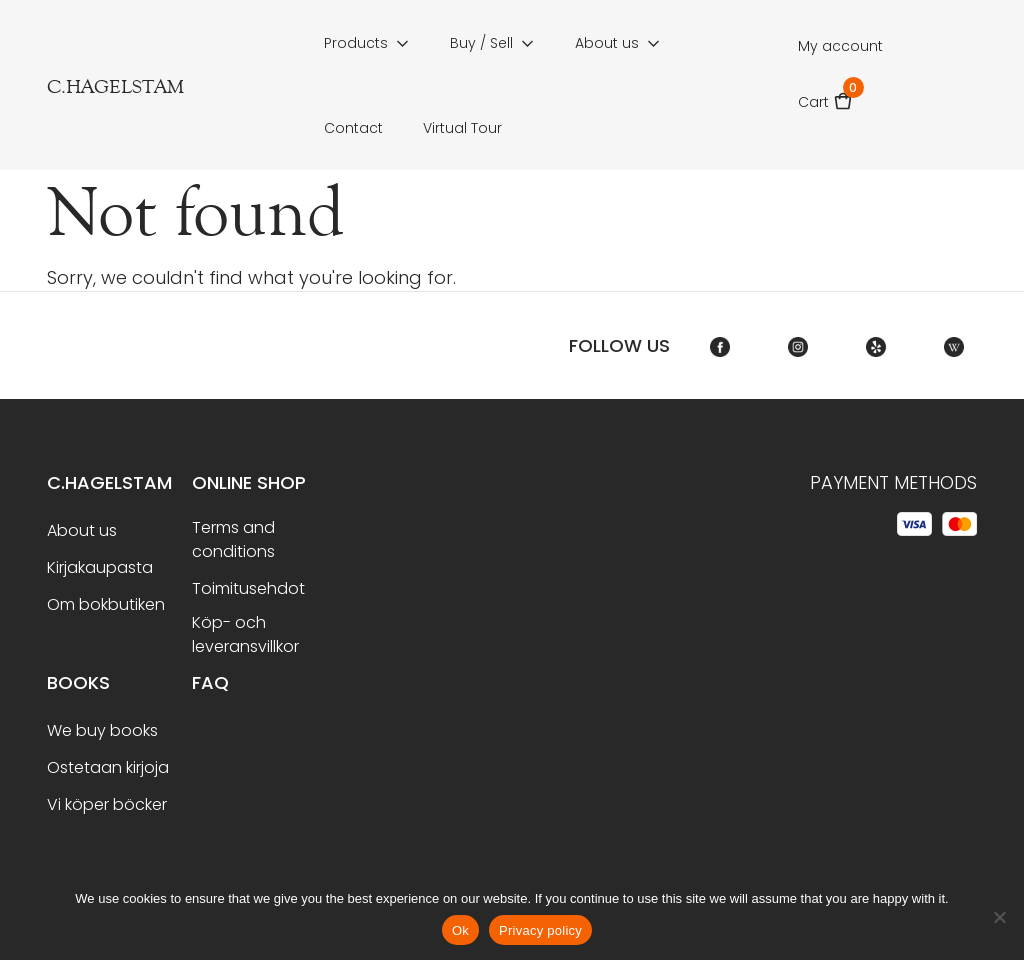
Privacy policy (540, 930)
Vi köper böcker (107, 804)
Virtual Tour (462, 128)
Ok (460, 930)
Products (356, 43)
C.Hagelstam (109, 482)
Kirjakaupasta (100, 567)
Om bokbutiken (106, 604)
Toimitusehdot (248, 588)
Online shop (249, 482)
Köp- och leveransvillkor (245, 634)
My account (840, 46)
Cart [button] (825, 95)
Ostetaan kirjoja (108, 767)
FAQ (210, 682)
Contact (353, 128)
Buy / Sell (481, 43)
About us (607, 43)
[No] (999, 917)
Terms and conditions (233, 539)
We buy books (102, 730)
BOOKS (78, 682)
